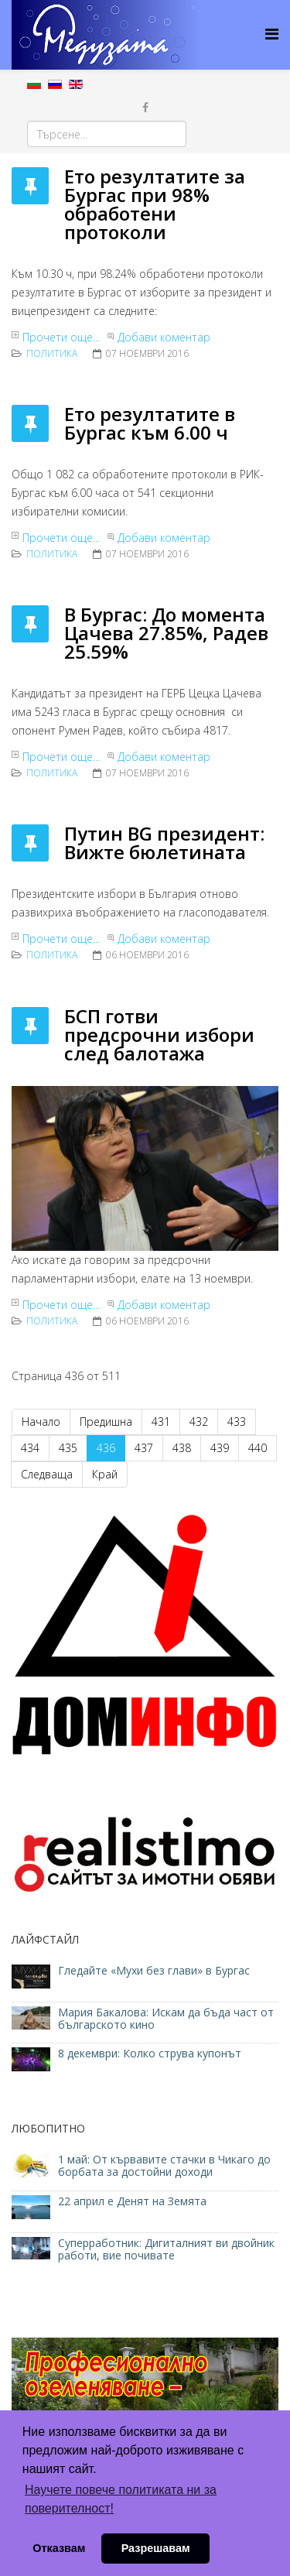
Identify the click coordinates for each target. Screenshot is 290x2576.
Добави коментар (164, 337)
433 (236, 1421)
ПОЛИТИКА (51, 353)
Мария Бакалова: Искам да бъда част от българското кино (166, 2018)
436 (106, 1447)
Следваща (47, 1474)
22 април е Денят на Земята (132, 2201)
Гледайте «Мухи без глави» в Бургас (154, 1970)
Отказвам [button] (58, 2548)
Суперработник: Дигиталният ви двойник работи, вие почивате (166, 2248)
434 (30, 1447)
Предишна (106, 1421)
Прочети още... (61, 337)
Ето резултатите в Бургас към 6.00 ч (149, 423)
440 (257, 1447)
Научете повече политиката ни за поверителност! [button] (121, 2499)
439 (219, 1447)
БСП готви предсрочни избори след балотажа (159, 1034)
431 (161, 1421)
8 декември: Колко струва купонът (149, 2053)
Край (105, 1474)
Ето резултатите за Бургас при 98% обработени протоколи (154, 204)
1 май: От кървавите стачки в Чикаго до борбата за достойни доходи (164, 2165)
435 (68, 1447)
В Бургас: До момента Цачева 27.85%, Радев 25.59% (166, 632)
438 (181, 1447)
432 (198, 1421)
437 (144, 1447)
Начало (41, 1421)
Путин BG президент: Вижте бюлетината (164, 842)
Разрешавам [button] (155, 2548)
